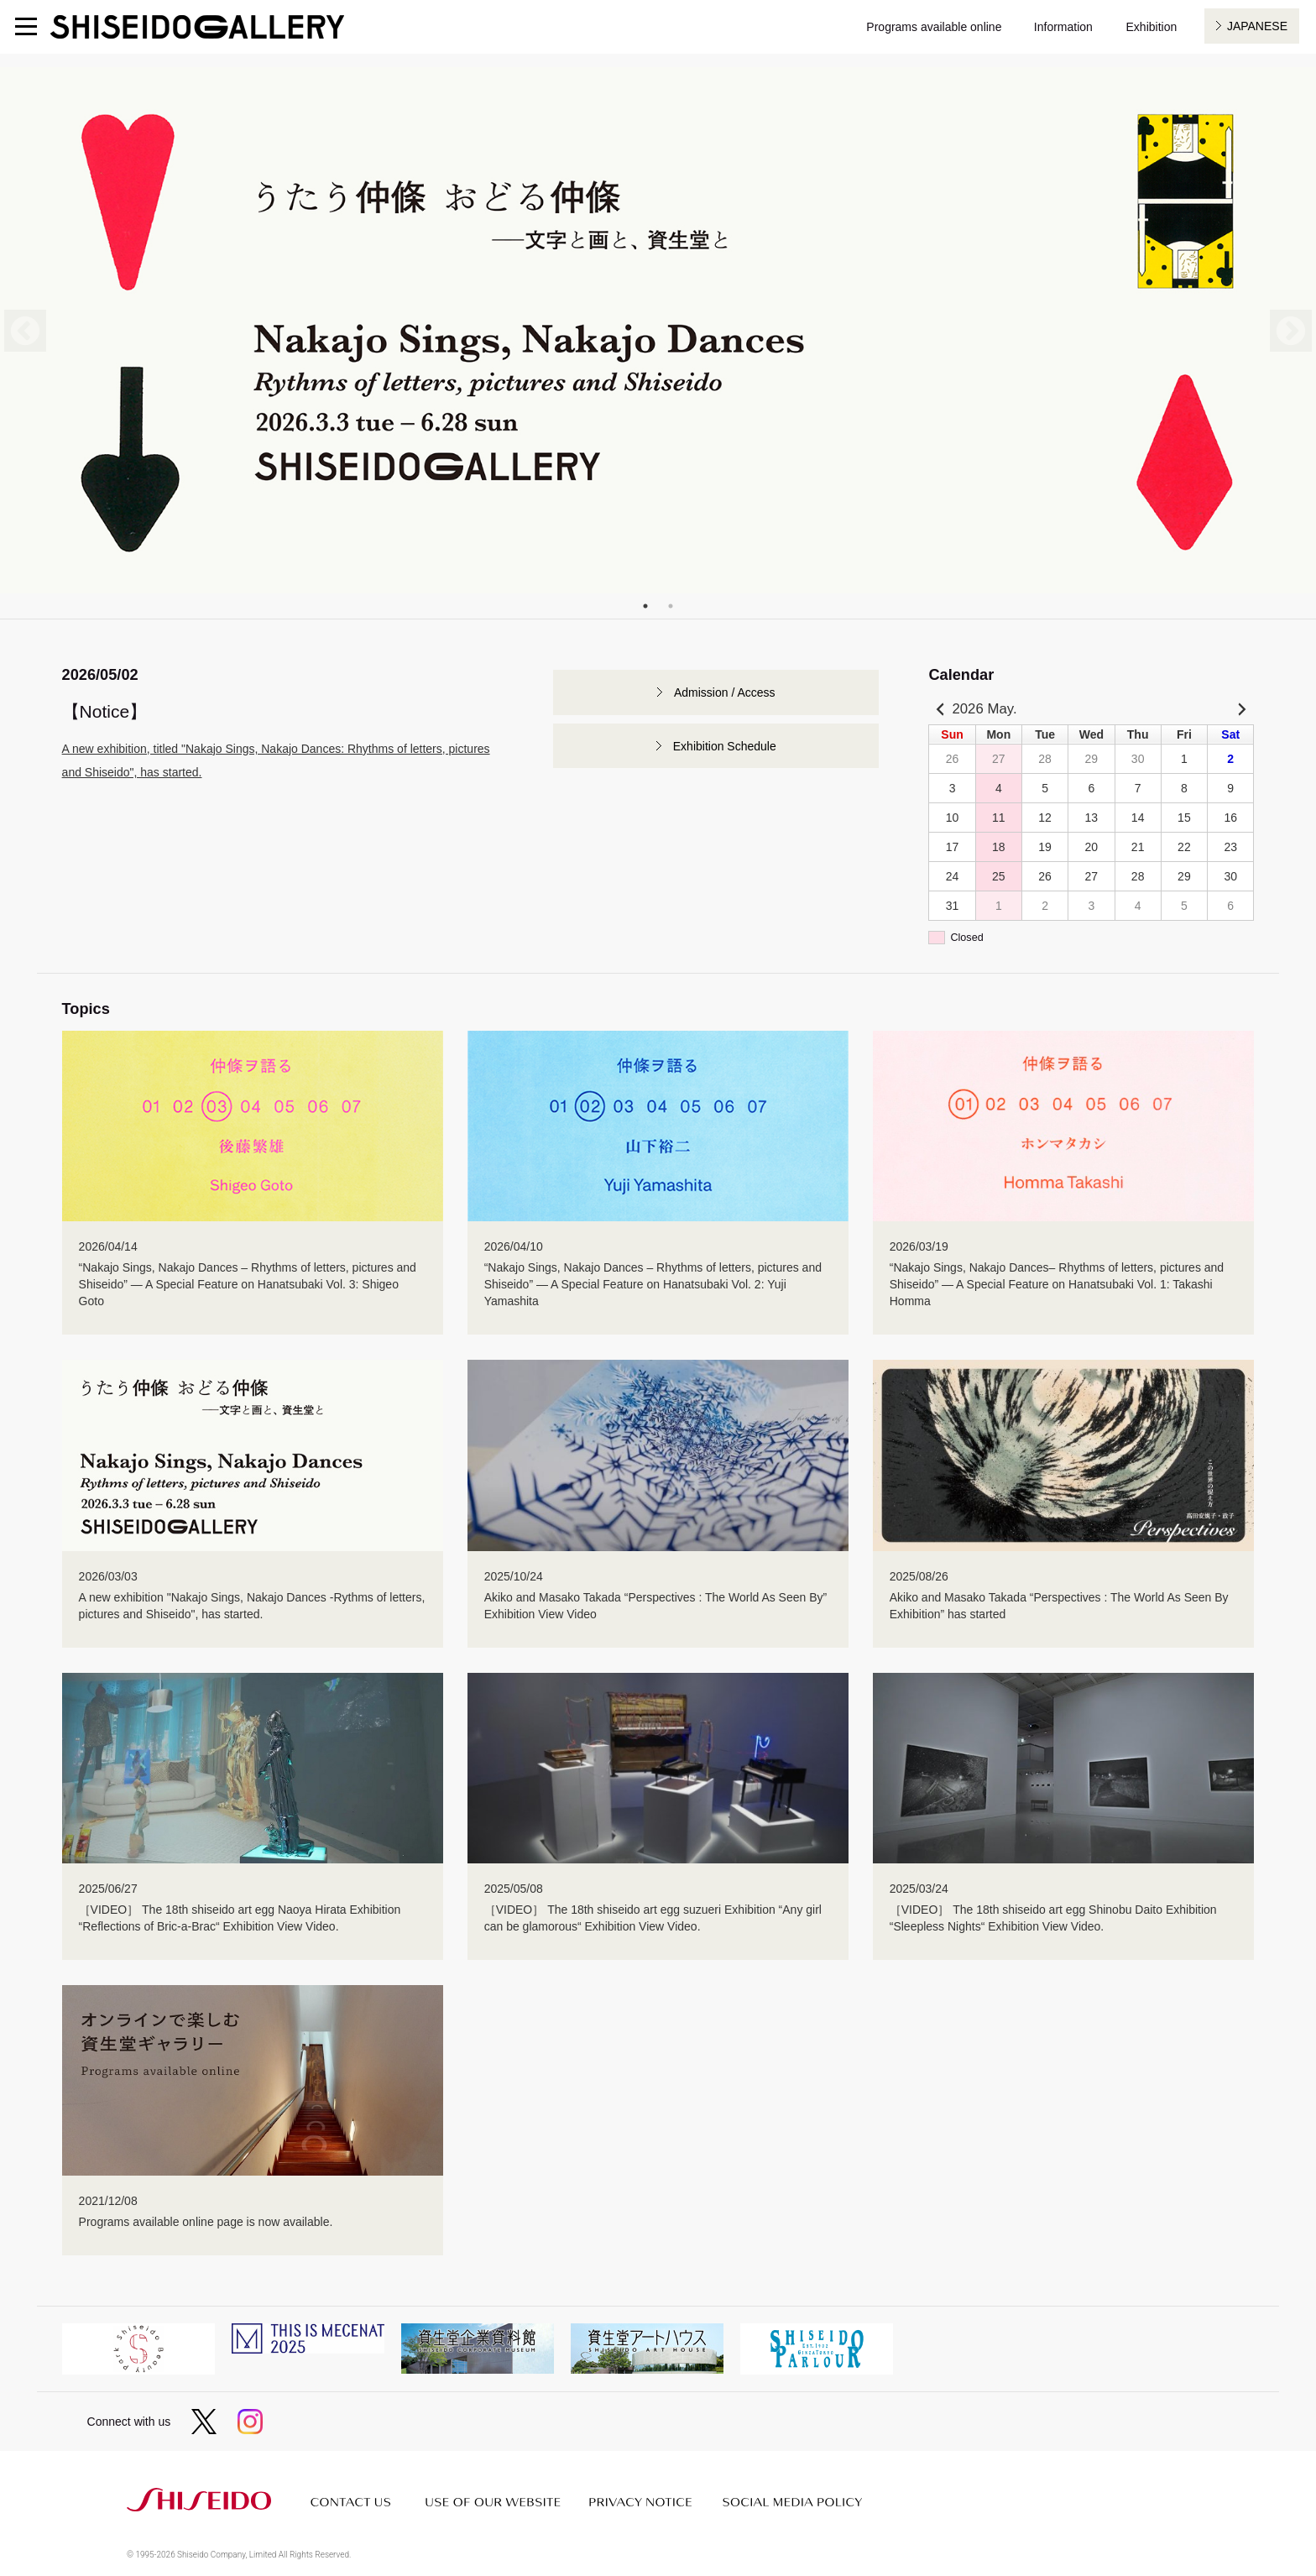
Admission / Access (725, 692)
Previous (25, 331)
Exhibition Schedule (724, 746)
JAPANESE (1257, 26)
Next (1291, 331)
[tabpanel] (658, 330)
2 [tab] (670, 606)
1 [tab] (645, 606)
